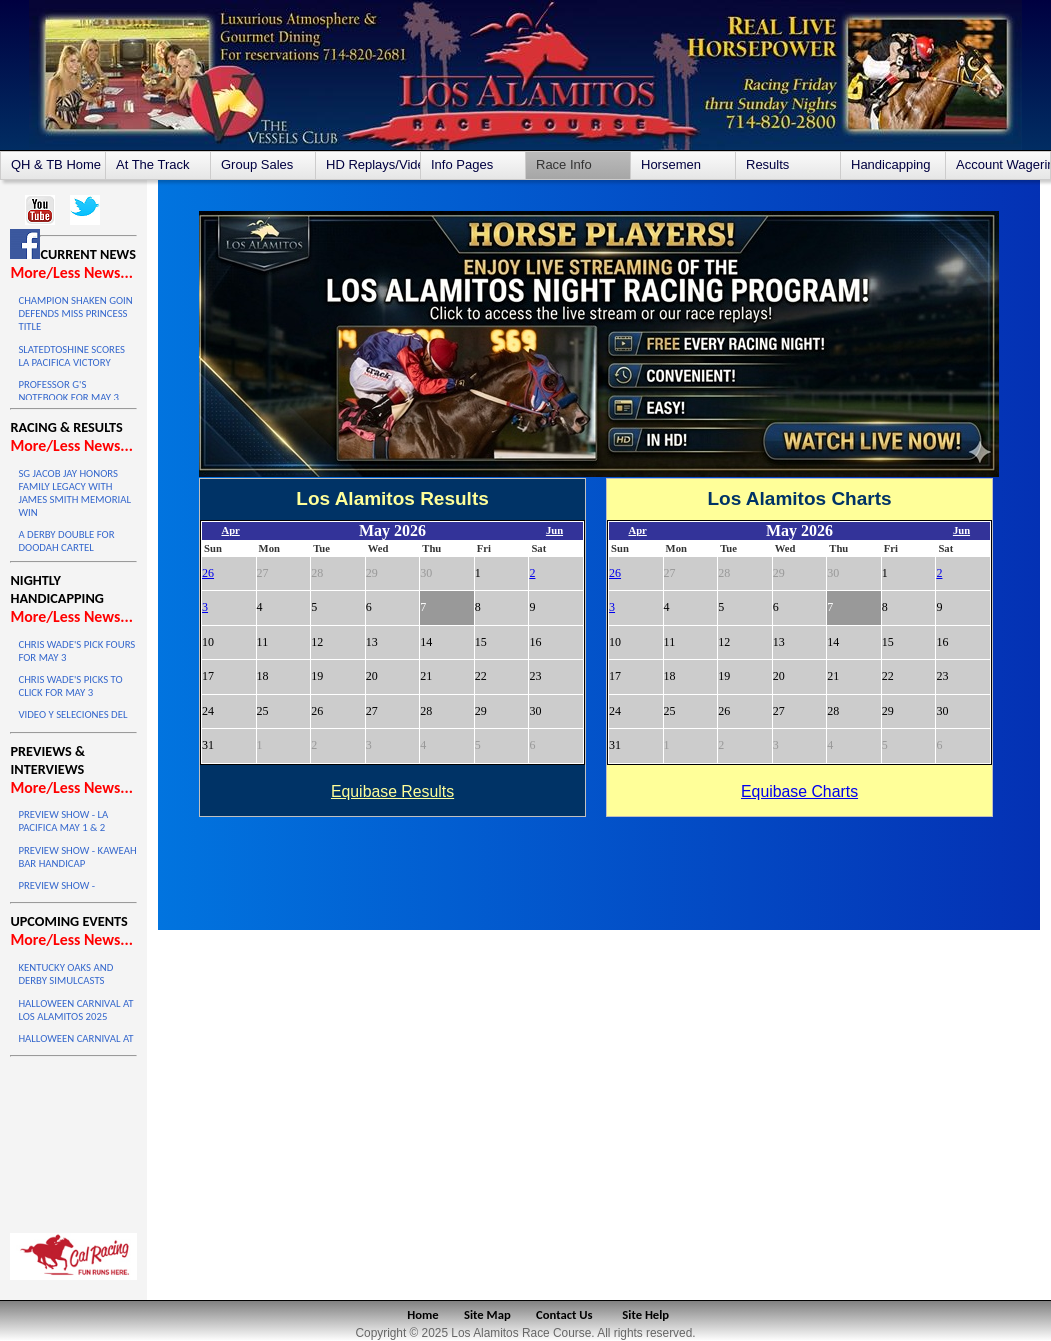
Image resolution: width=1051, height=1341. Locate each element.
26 (208, 573)
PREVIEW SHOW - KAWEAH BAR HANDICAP (77, 857)
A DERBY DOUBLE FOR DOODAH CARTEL (66, 541)
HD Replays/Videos (373, 164)
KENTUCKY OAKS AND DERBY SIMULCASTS (65, 974)
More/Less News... (71, 272)
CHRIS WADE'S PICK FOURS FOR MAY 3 (76, 651)
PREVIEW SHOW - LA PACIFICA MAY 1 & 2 (63, 821)
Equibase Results (392, 791)
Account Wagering (1003, 164)
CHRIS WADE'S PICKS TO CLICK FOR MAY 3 (70, 686)
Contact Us (564, 1314)
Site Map (487, 1314)
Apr (230, 530)
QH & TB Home (56, 164)
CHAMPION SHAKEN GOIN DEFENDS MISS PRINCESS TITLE (75, 313)
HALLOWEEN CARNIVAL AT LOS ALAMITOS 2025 (75, 1010)
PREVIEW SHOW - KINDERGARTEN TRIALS (68, 892)
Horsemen (671, 164)
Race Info (564, 164)
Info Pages (462, 164)
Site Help (645, 1314)
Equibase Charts (799, 791)
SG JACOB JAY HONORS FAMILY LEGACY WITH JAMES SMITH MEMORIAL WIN (74, 493)
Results (767, 164)
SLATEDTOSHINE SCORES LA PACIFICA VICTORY (71, 356)
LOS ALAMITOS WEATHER (73, 1140)
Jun (554, 530)
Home (422, 1314)
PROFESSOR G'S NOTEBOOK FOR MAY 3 (68, 391)
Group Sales (257, 164)
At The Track (152, 164)
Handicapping (891, 164)
